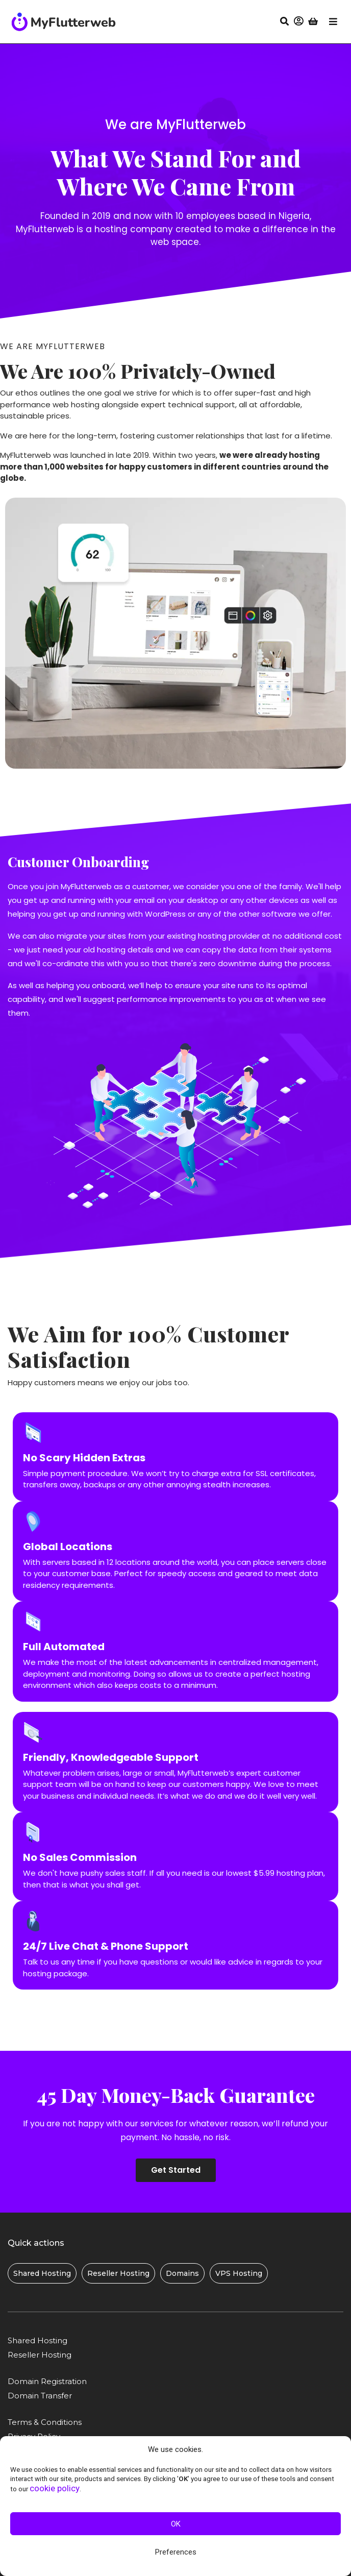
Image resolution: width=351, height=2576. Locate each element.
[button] (298, 21)
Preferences (175, 2552)
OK (176, 2524)
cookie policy (55, 2488)
